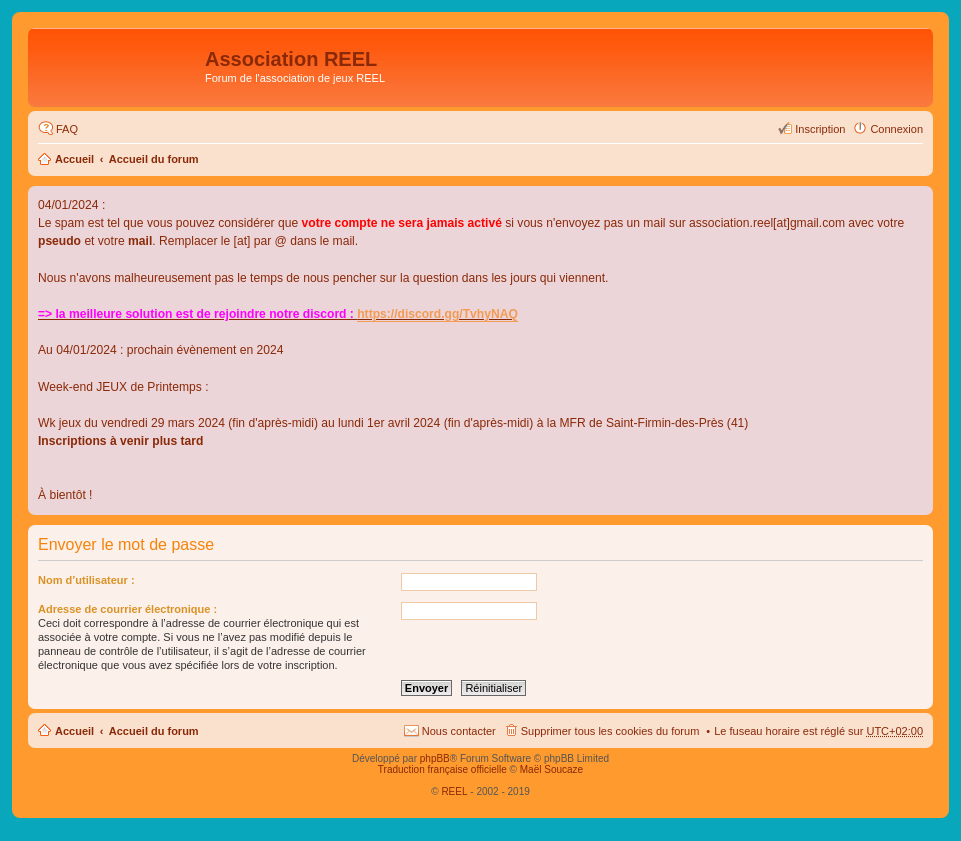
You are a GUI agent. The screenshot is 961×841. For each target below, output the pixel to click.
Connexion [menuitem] (896, 129)
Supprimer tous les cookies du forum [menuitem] (610, 731)
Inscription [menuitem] (820, 129)
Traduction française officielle (442, 769)
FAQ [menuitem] (67, 129)
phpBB (435, 758)
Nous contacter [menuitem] (459, 731)
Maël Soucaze (551, 769)
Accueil (74, 159)
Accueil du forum (154, 159)
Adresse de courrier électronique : (127, 609)
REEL (454, 791)
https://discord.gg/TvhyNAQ (437, 314)
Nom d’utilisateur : (86, 580)
